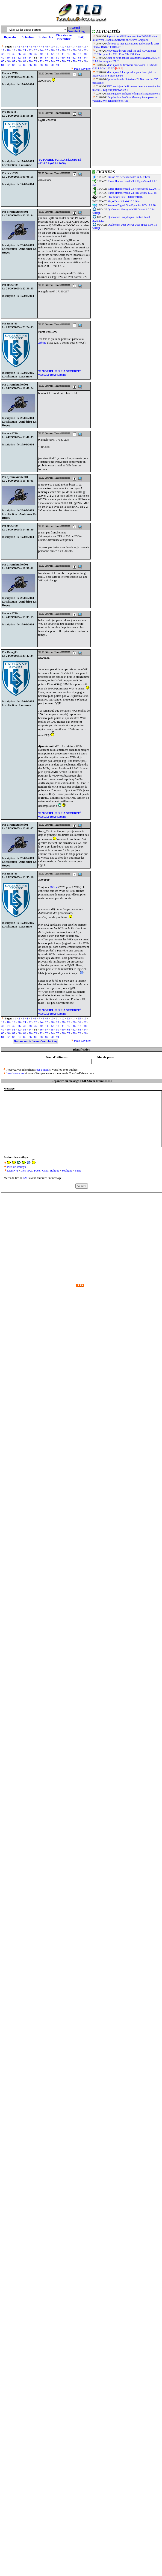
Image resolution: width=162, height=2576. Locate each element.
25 (46, 50)
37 (24, 54)
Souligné (67, 1170)
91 (57, 65)
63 (79, 57)
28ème (42, 342)
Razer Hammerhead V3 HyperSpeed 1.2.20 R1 (134, 188)
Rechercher (45, 37)
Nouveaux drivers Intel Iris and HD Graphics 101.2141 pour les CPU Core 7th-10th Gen (124, 52)
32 (85, 50)
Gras (45, 1170)
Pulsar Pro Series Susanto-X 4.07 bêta (129, 177)
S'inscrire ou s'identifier (64, 37)
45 (68, 54)
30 (74, 50)
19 (13, 50)
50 (8, 57)
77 (68, 61)
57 (46, 57)
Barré (78, 1170)
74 (52, 61)
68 (19, 61)
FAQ (81, 37)
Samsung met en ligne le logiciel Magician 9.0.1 (133, 93)
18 (8, 50)
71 (35, 61)
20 (19, 50)
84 (19, 65)
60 (63, 57)
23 (35, 50)
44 (63, 54)
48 (85, 54)
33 (2, 54)
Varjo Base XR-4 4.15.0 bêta (123, 201)
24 (41, 50)
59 (57, 57)
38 (30, 54)
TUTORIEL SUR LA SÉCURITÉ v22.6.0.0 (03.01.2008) (59, 161)
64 (85, 57)
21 (24, 50)
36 (19, 54)
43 (57, 54)
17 (2, 50)
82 (8, 65)
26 (52, 50)
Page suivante (82, 68)
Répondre (10, 37)
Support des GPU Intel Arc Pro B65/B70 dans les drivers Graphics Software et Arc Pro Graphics (124, 38)
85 (24, 65)
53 (24, 57)
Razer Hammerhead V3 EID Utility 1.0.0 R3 (132, 192)
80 (85, 61)
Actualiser (28, 37)
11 (57, 46)
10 (51, 46)
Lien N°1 (12, 1170)
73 (46, 61)
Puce (37, 1170)
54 (30, 57)
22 (30, 50)
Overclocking (76, 31)
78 (74, 61)
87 (35, 65)
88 (41, 65)
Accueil (75, 27)
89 (46, 65)
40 (41, 54)
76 (63, 61)
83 (13, 65)
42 (52, 54)
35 (13, 54)
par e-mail (42, 1069)
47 (79, 54)
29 (68, 50)
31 (79, 50)
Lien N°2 (26, 1170)
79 (79, 61)
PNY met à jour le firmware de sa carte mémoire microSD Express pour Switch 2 (126, 88)
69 (24, 61)
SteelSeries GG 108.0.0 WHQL (125, 197)
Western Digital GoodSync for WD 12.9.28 (132, 205)
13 (68, 46)
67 (13, 61)
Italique (54, 1170)
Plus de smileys (16, 1167)
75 (57, 61)
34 (8, 54)
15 (79, 46)
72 (41, 61)
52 (19, 57)
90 (52, 65)
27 (57, 50)
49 (2, 57)
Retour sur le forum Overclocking (36, 1041)
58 (52, 57)
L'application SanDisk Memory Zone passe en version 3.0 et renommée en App (124, 99)
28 (63, 50)
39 (35, 54)
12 (62, 46)
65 (2, 61)
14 (73, 46)
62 (74, 57)
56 (41, 57)
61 (68, 57)
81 (2, 65)
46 (74, 54)
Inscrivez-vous (15, 1073)
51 (13, 57)
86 (30, 65)
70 (30, 61)
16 (84, 46)
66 (8, 61)
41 (46, 54)
